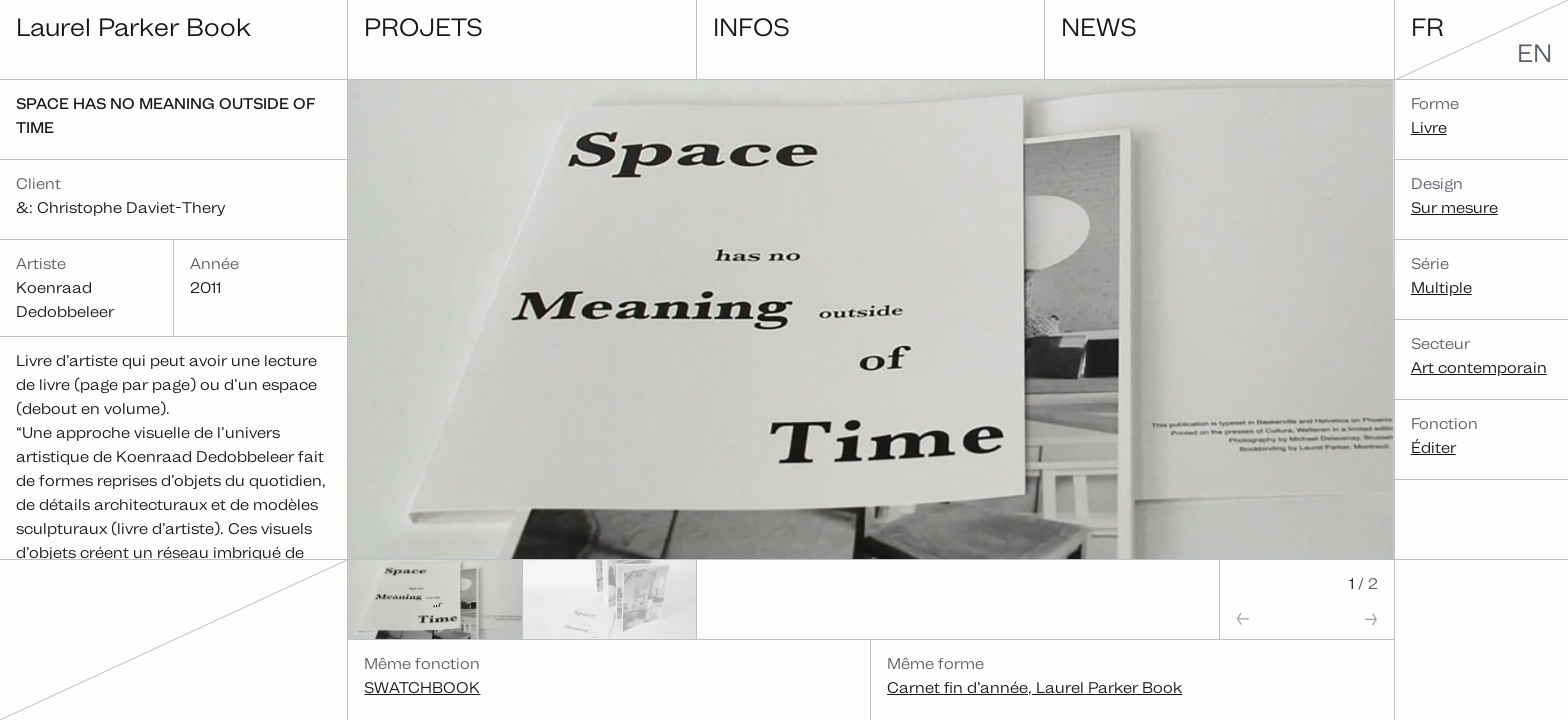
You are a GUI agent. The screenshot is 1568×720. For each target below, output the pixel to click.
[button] (1263, 618)
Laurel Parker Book (133, 26)
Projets (423, 26)
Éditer (1433, 447)
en (1534, 53)
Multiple (1441, 287)
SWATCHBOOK (422, 687)
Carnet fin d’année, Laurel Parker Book (1034, 687)
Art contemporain (1479, 367)
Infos (751, 26)
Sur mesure (1454, 207)
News (1099, 26)
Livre (1429, 127)
